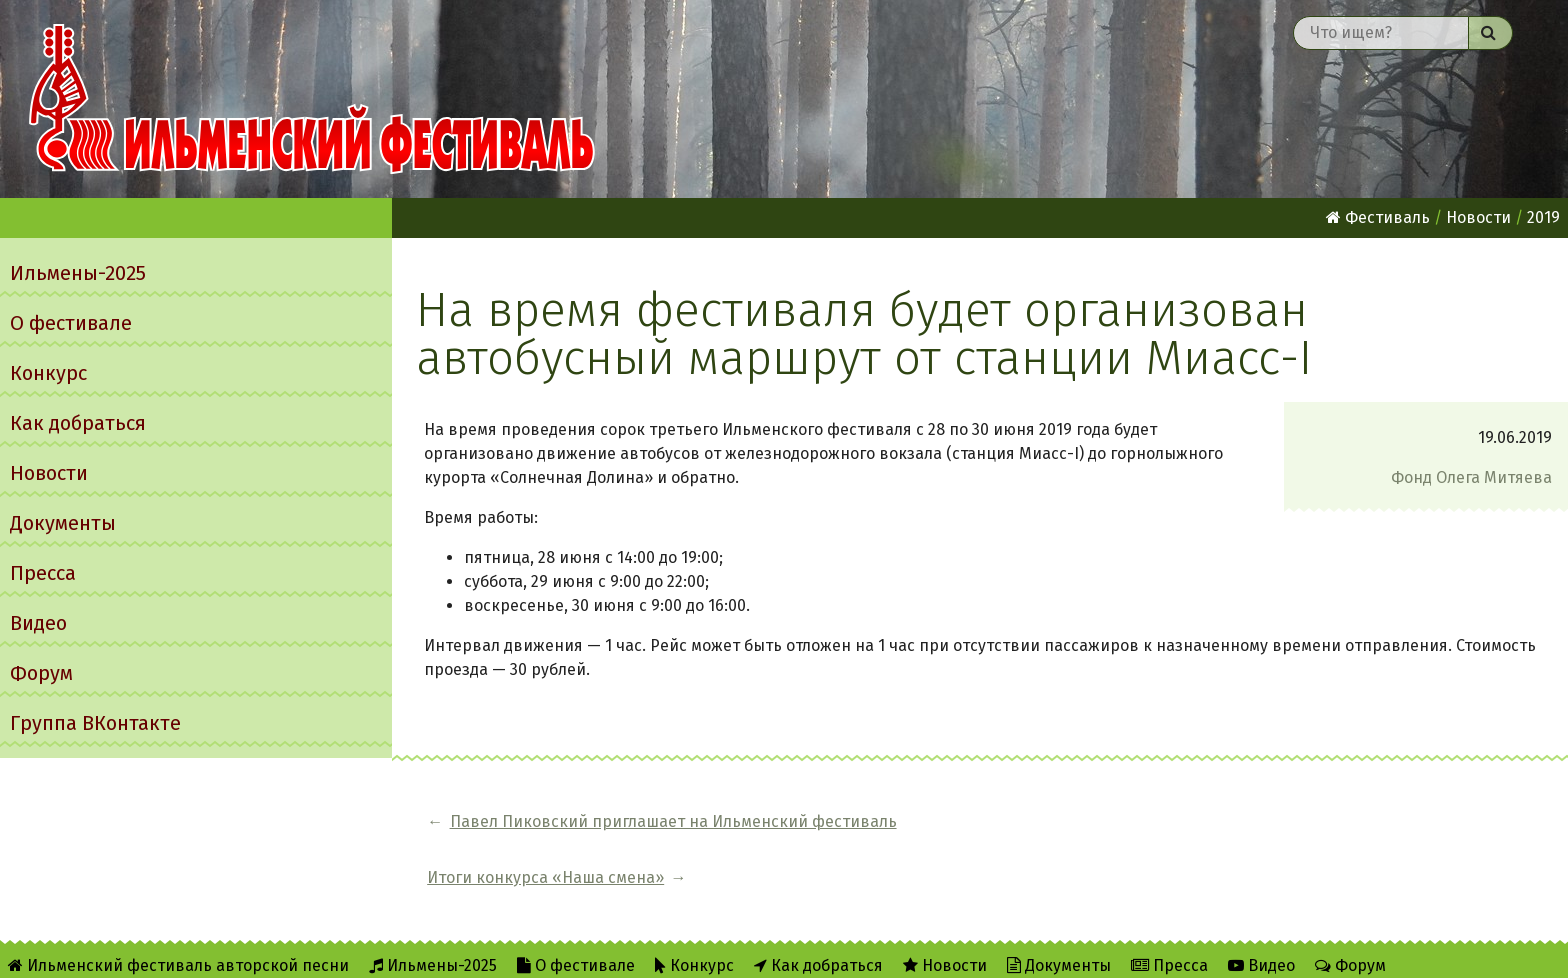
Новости (49, 473)
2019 (1543, 217)
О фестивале (71, 323)
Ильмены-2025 (78, 273)
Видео (38, 623)
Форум (41, 673)
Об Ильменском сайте (274, 949)
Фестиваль (1378, 217)
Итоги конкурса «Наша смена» (1066, 821)
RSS (400, 949)
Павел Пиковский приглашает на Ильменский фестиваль (673, 821)
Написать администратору (647, 949)
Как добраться (78, 423)
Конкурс (48, 373)
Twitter (478, 949)
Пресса (43, 573)
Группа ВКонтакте (95, 723)
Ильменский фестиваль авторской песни (312, 99)
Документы (63, 523)
